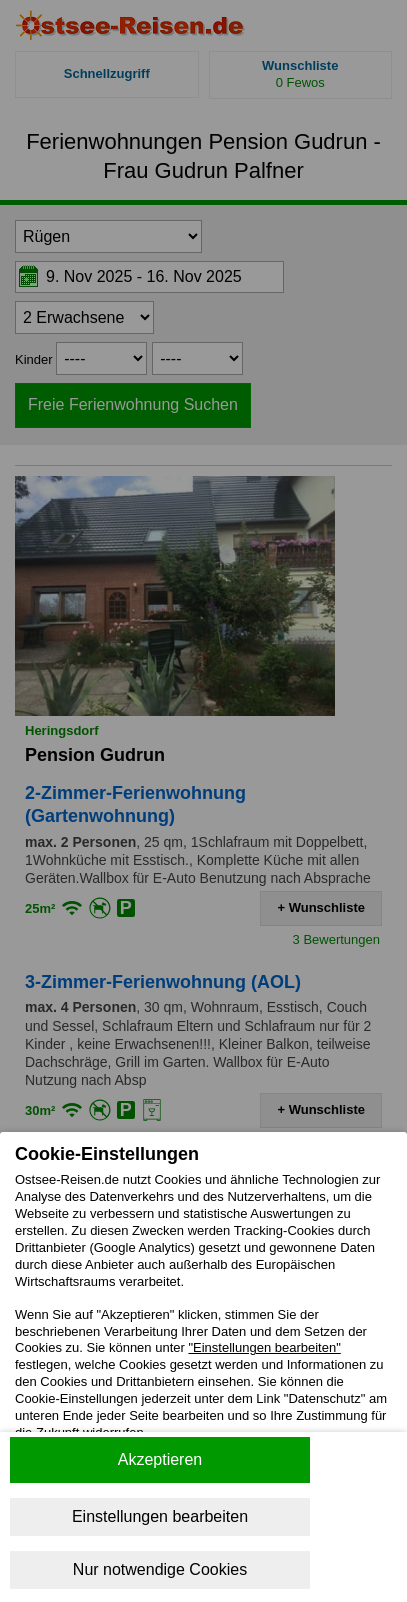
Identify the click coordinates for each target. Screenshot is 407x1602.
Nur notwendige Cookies (160, 1569)
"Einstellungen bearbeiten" (264, 1347)
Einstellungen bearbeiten (160, 1516)
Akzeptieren (160, 1459)
